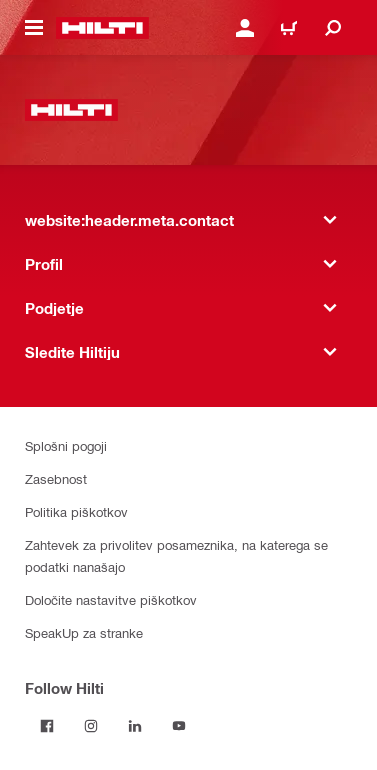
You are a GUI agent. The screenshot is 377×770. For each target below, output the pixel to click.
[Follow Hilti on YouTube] (179, 726)
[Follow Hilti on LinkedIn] (135, 726)
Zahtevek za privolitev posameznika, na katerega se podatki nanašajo (176, 555)
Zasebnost (56, 478)
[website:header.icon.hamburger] (34, 28)
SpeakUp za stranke (84, 632)
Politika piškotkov (76, 511)
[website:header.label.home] (102, 28)
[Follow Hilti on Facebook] (47, 726)
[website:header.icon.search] (333, 28)
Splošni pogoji (66, 445)
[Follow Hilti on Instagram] (91, 726)
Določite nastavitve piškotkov (111, 599)
